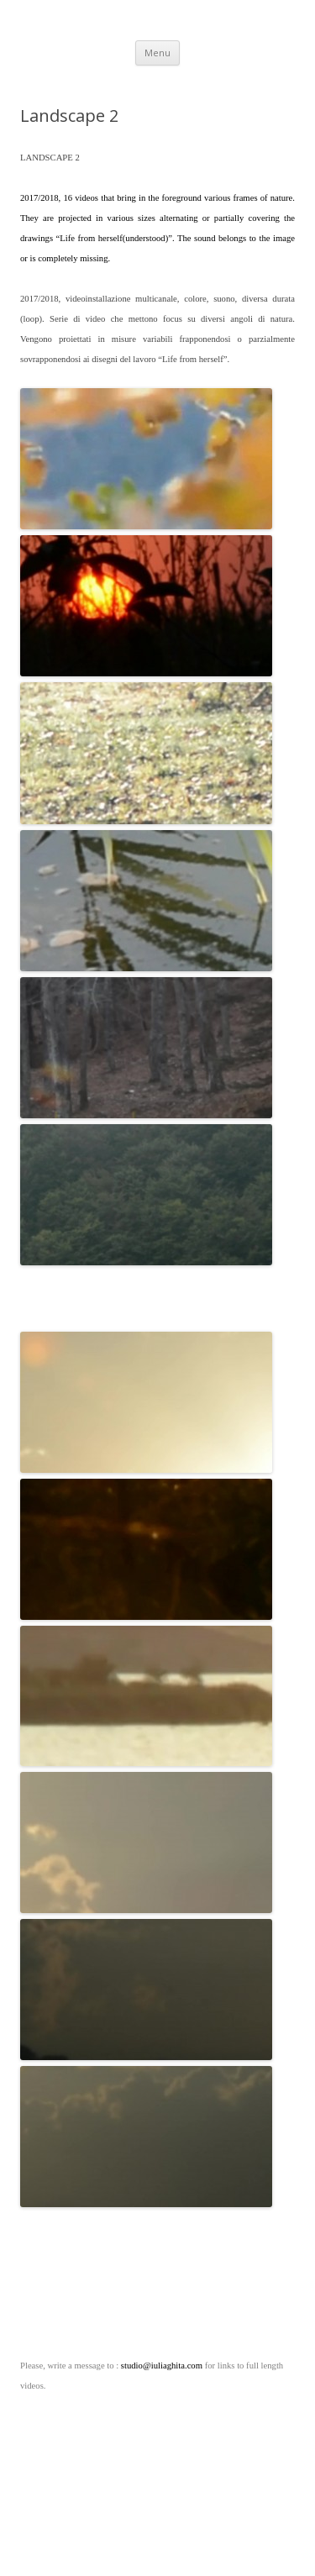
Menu (157, 52)
